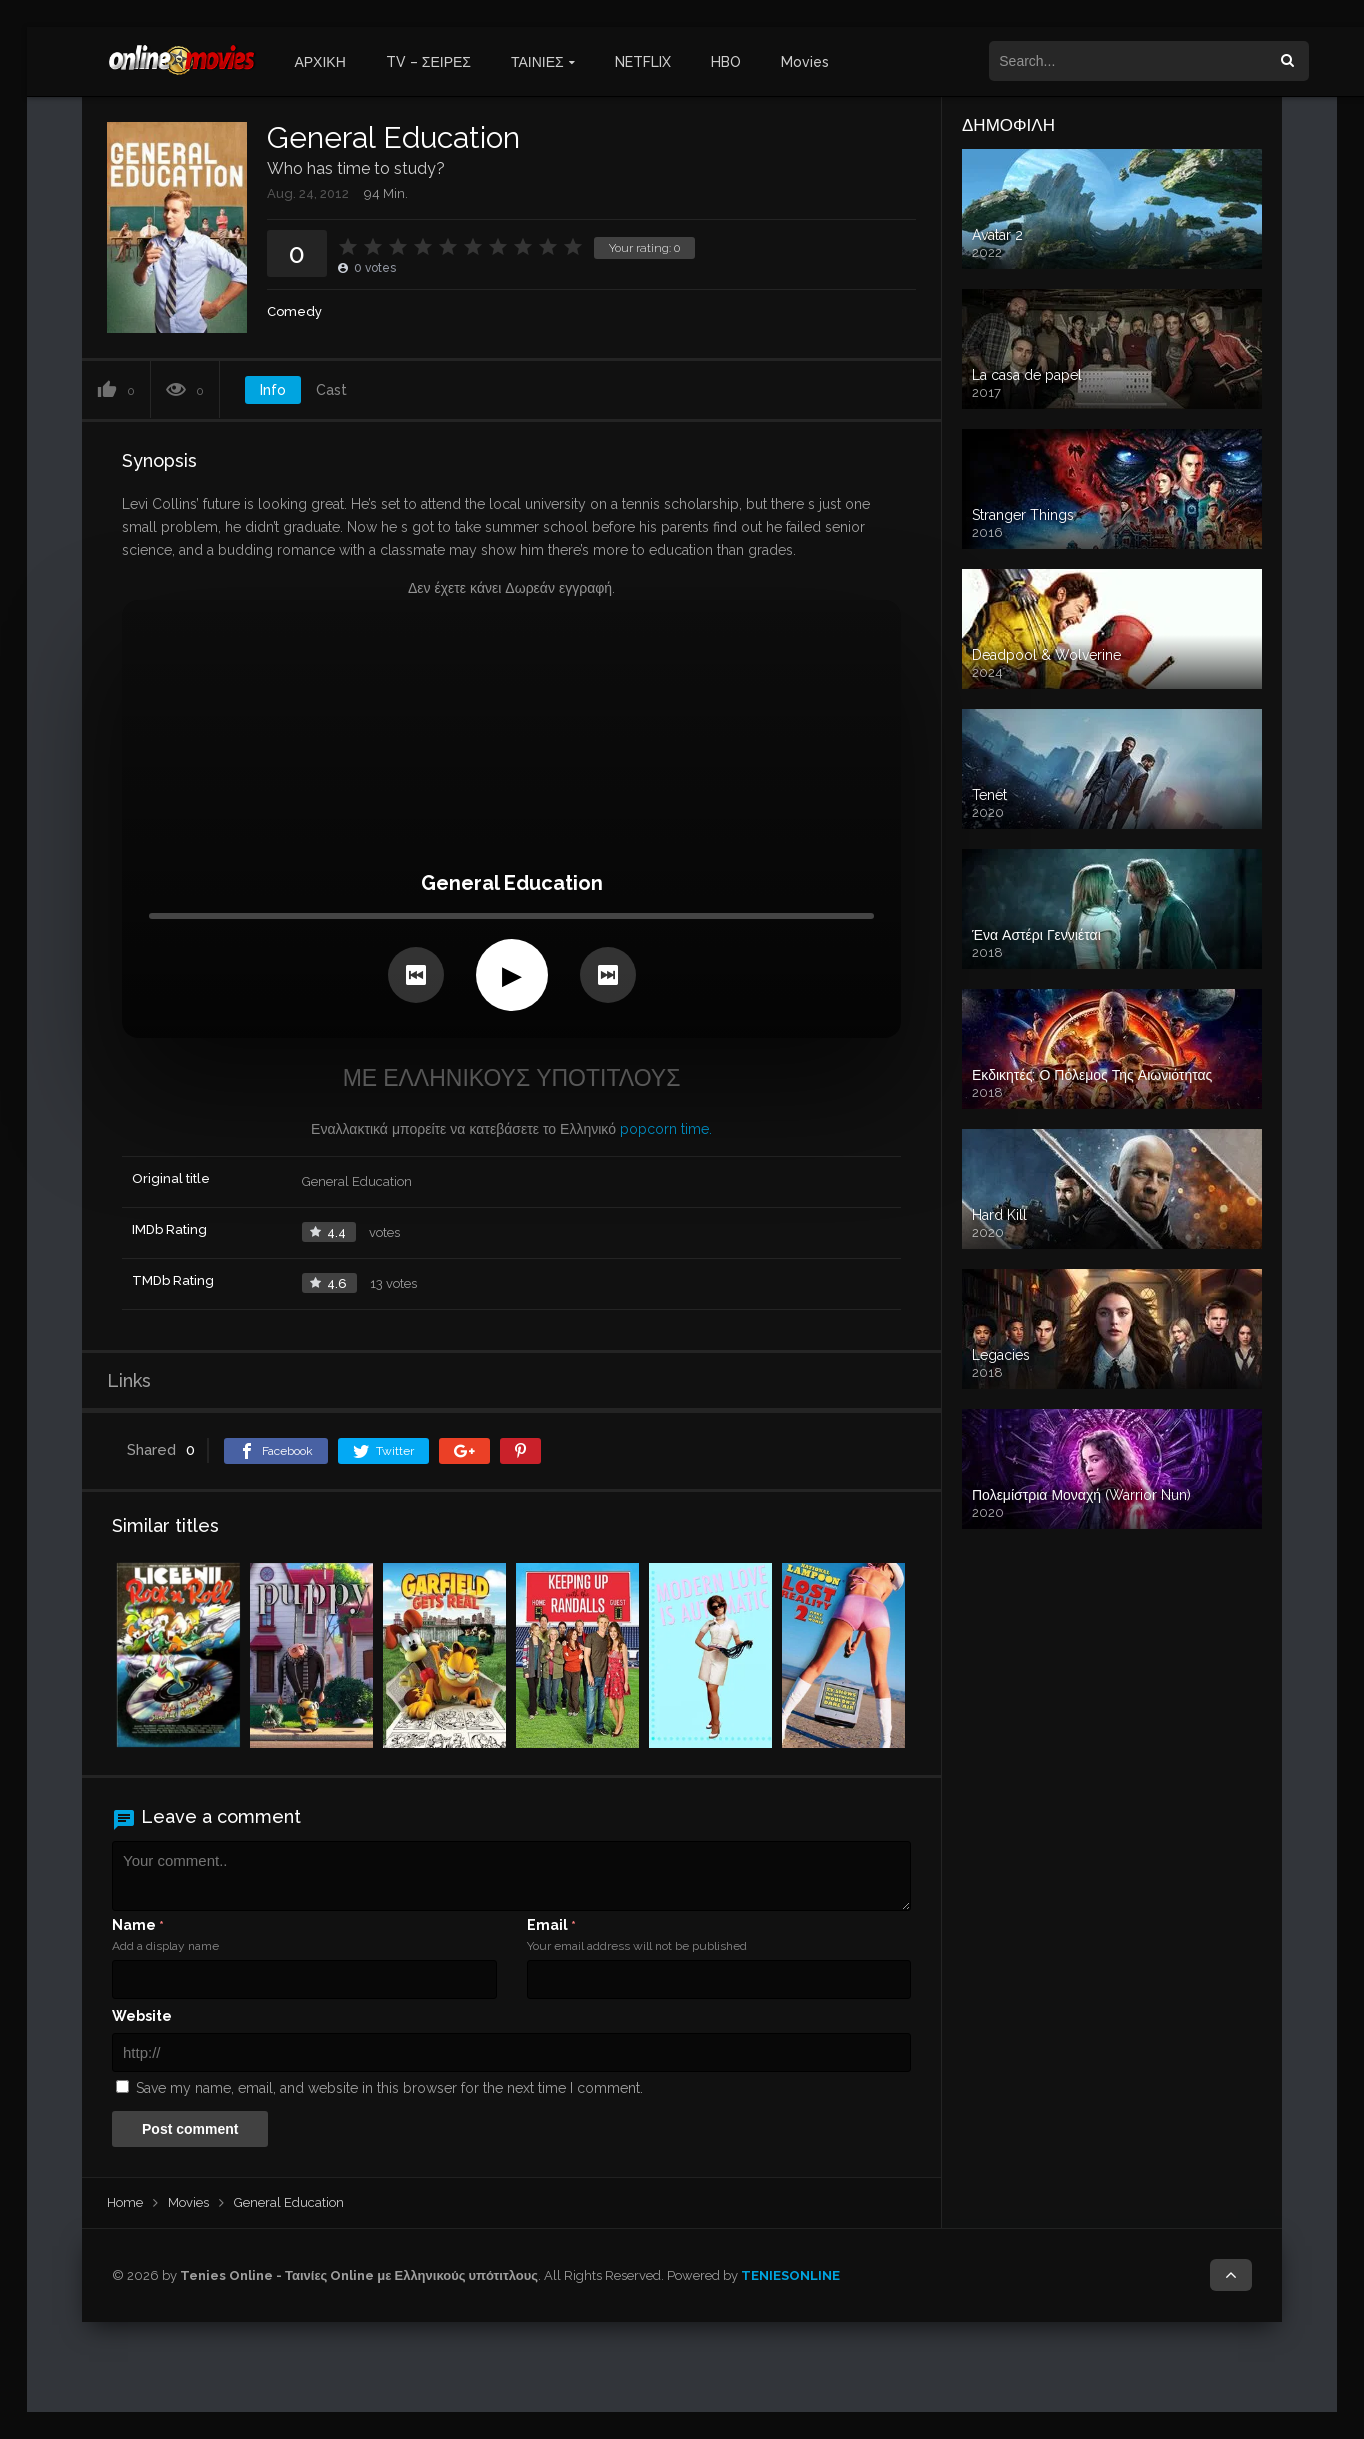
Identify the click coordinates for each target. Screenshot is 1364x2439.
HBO (726, 62)
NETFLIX (643, 62)
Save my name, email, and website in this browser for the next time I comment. (389, 2088)
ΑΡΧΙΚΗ (319, 62)
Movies (805, 62)
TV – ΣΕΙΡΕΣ (428, 62)
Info (273, 390)
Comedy (294, 311)
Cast (331, 390)
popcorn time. (666, 1129)
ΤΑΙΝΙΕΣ (537, 62)
